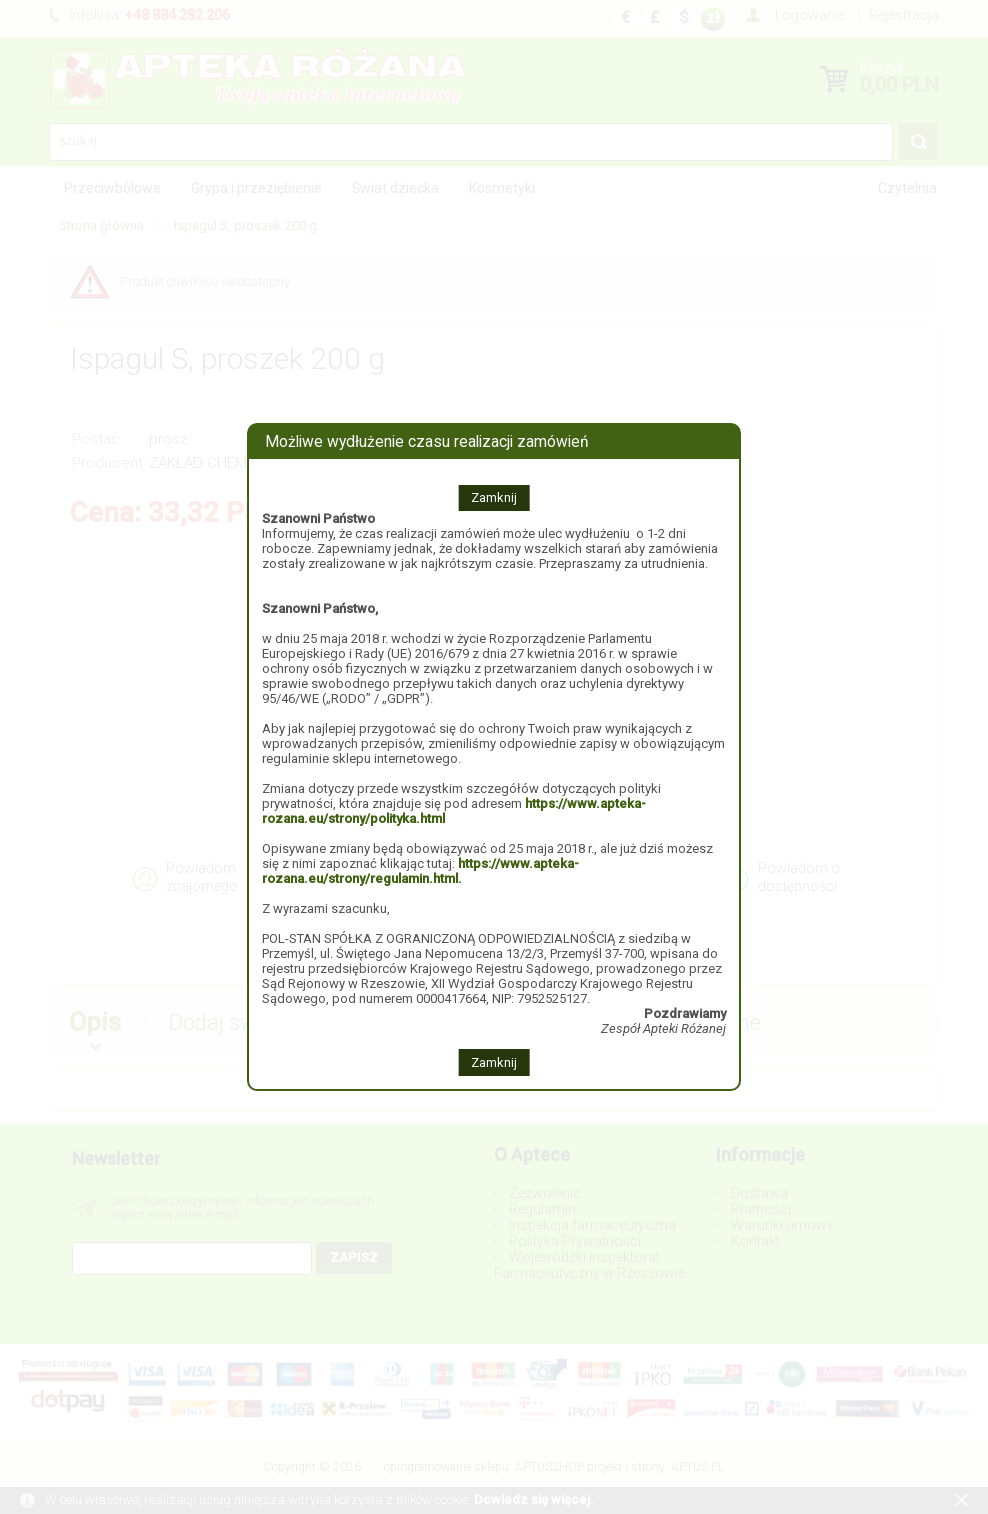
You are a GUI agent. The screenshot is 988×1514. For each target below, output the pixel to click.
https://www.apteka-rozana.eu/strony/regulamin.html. (420, 871)
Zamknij (494, 497)
